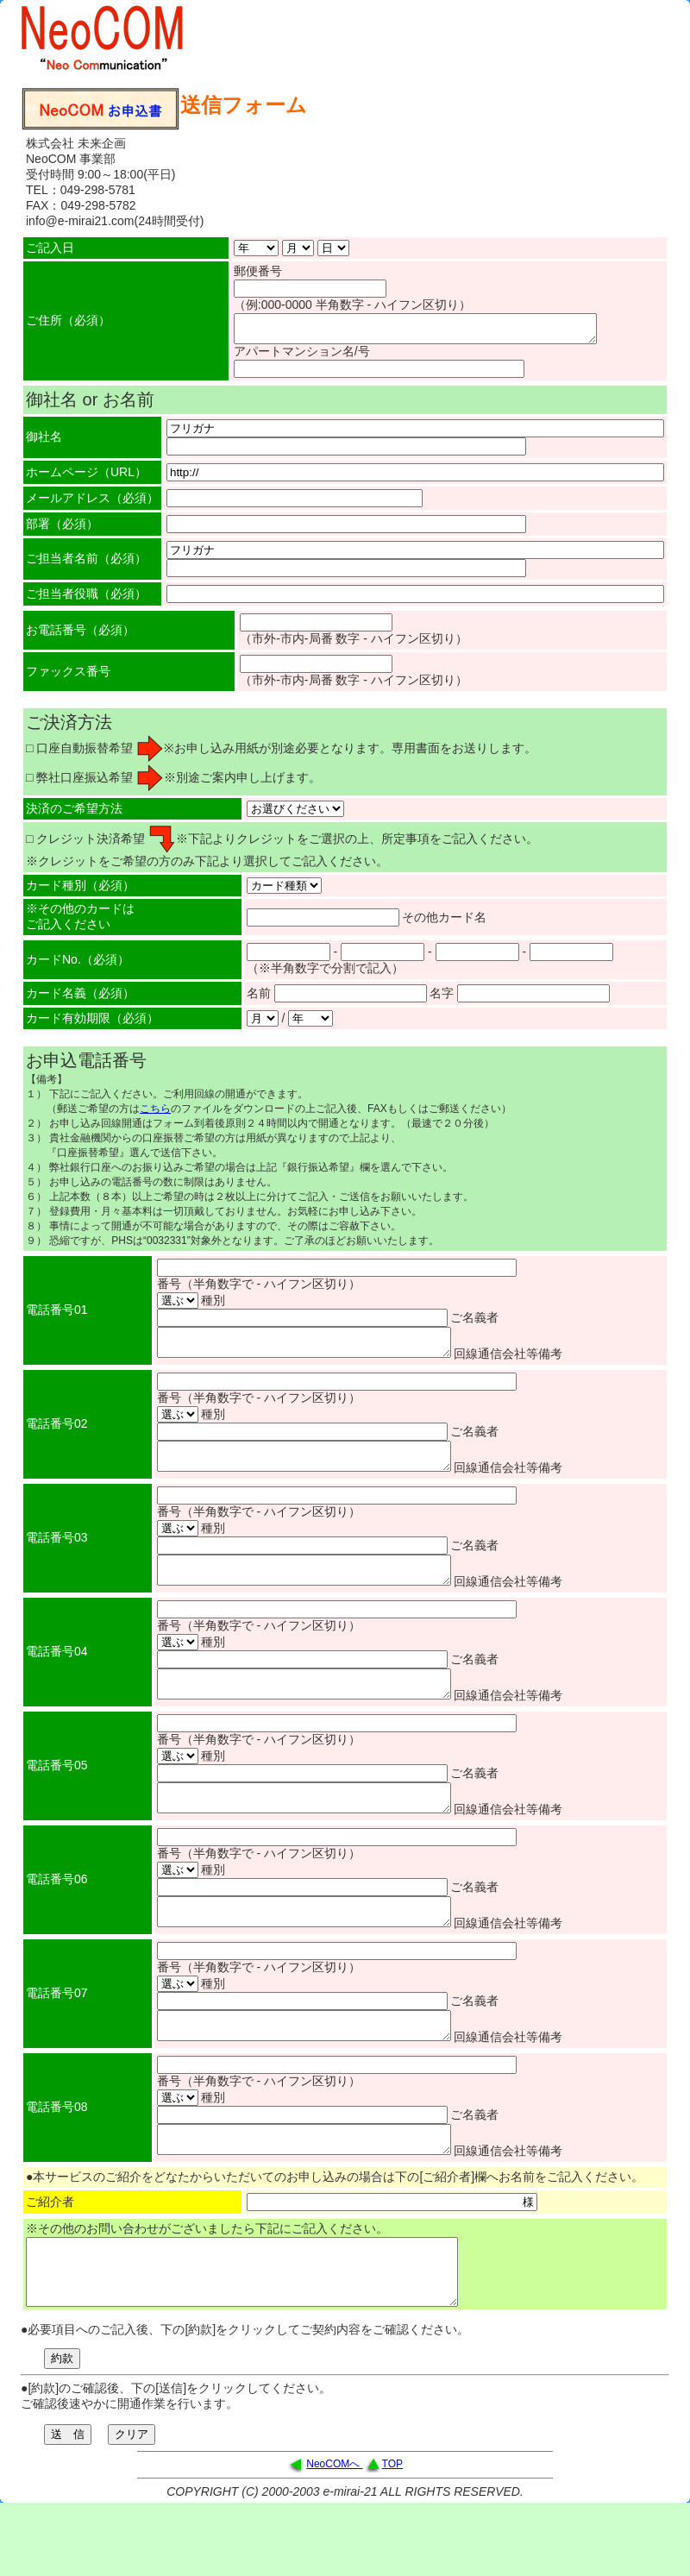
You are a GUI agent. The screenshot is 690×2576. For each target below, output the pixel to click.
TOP (392, 2523)
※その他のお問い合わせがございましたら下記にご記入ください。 (207, 2275)
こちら (155, 1114)
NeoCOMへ (334, 2523)
